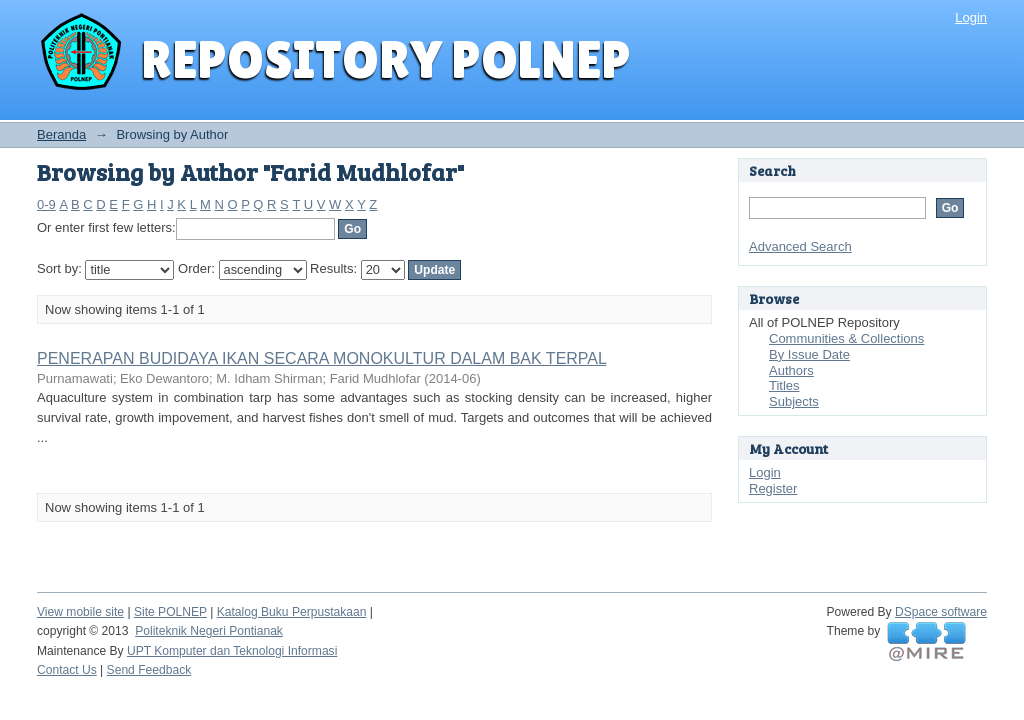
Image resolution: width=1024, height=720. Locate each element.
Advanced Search (800, 246)
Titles (784, 385)
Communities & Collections (846, 338)
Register (773, 488)
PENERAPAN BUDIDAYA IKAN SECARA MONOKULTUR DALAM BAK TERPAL (321, 358)
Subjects (794, 401)
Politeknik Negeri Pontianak (209, 631)
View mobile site (80, 612)
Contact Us (67, 670)
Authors (791, 370)
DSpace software (941, 612)
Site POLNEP (170, 612)
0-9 (46, 204)
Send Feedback (149, 670)
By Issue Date (809, 354)
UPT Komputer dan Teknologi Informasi (232, 651)
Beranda (61, 134)
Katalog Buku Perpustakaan (292, 612)
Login (971, 17)
